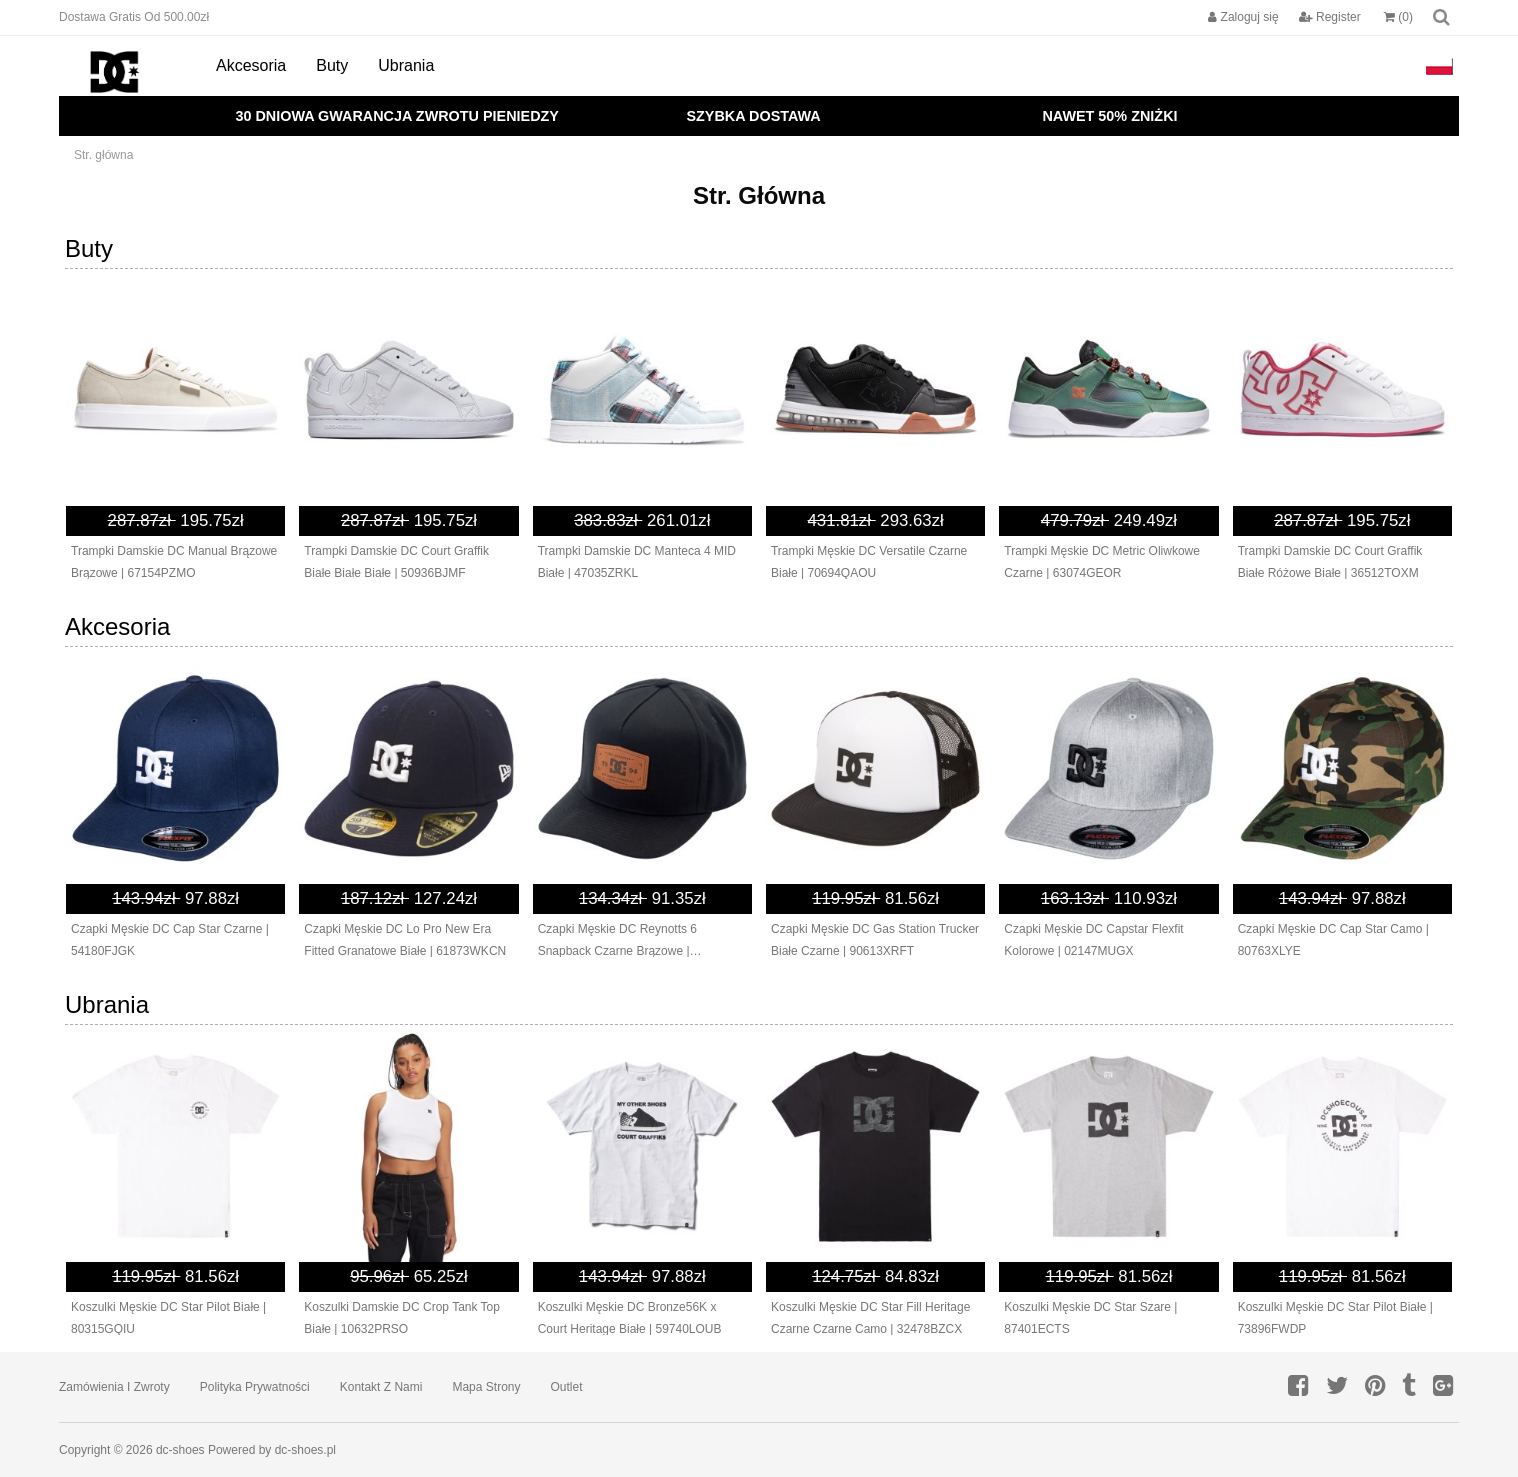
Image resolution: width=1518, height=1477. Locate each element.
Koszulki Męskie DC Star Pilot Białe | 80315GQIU (168, 1318)
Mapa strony (486, 1387)
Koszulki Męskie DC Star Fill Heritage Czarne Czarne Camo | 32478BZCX (870, 1318)
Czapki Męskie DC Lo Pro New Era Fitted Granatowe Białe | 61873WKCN (405, 940)
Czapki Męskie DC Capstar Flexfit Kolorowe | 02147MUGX (1093, 940)
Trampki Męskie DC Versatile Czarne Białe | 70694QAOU (869, 562)
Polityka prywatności (255, 1387)
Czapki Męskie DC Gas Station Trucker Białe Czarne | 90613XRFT (875, 940)
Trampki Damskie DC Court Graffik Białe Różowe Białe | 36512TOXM (1330, 562)
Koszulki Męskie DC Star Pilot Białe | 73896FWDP (1335, 1318)
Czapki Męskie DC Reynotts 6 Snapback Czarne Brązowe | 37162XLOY (617, 942)
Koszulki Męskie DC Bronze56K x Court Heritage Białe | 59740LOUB (630, 1318)
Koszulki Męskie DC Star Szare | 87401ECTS (1090, 1318)
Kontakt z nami (381, 1387)
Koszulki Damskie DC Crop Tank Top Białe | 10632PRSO (402, 1318)
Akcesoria (251, 65)
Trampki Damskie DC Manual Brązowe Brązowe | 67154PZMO (174, 562)
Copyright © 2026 (107, 1450)
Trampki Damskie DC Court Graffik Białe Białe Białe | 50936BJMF (396, 562)
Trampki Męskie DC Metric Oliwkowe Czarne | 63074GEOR (1102, 562)
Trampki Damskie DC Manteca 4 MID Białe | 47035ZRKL (637, 562)
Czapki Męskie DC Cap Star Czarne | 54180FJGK (170, 940)
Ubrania (406, 65)
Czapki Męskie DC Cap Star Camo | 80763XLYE (1333, 940)
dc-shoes (180, 1450)
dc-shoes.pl (305, 1450)
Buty (332, 65)
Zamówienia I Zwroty (114, 1387)
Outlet (567, 1387)
